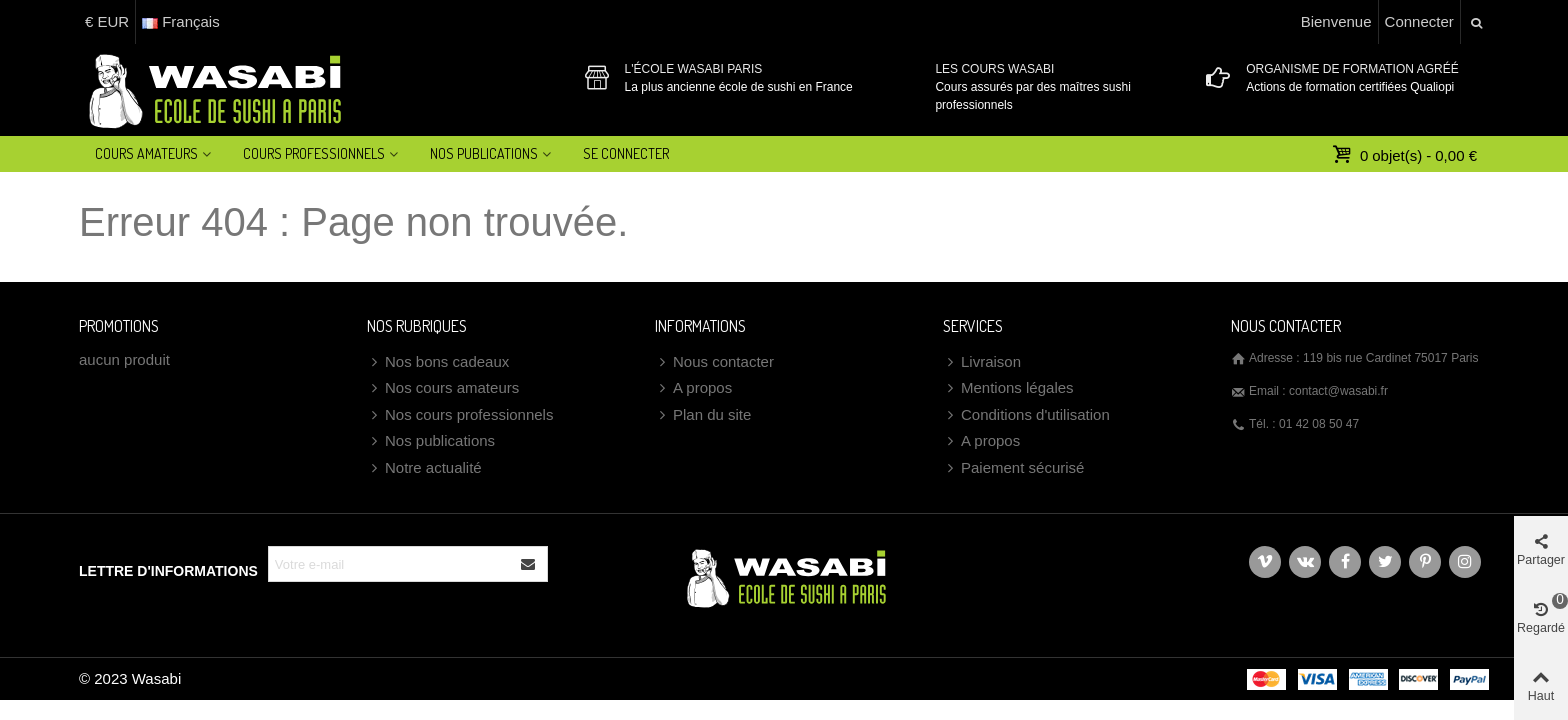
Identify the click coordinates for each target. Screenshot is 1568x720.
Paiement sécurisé (1013, 468)
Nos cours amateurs (443, 388)
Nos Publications (484, 153)
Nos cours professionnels (460, 415)
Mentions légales (1008, 388)
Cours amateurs (146, 153)
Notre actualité (424, 468)
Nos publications (431, 441)
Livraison (982, 362)
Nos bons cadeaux (438, 362)
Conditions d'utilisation (1026, 415)
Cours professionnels (314, 153)
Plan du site (703, 415)
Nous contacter (714, 362)
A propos (693, 388)
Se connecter (626, 153)
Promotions (119, 326)
